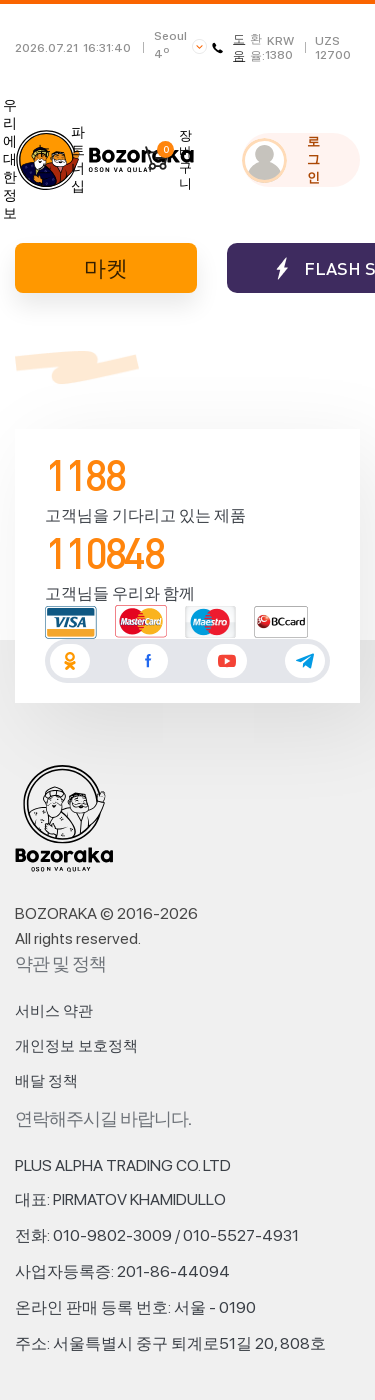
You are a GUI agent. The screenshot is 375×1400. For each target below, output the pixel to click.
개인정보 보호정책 (76, 1046)
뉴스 (44, 159)
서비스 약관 (54, 1011)
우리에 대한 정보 (10, 159)
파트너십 (78, 159)
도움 (228, 47)
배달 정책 (46, 1081)
